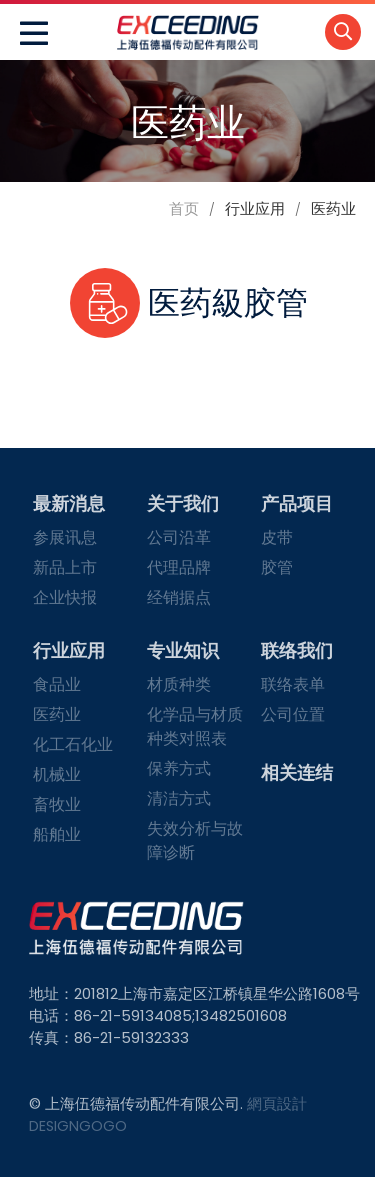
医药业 (57, 714)
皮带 (277, 537)
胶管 (277, 567)
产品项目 (297, 503)
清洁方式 (179, 798)
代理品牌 (179, 567)
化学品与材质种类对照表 (195, 726)
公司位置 (293, 714)
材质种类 (179, 684)
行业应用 (69, 650)
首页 (184, 208)
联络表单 (293, 684)
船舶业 (57, 834)
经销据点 (179, 597)
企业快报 (65, 597)
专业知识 (183, 650)
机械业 (57, 774)
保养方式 (179, 768)
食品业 (57, 684)
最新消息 (69, 503)
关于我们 (183, 503)
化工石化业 (73, 744)
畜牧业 (57, 804)
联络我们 (297, 650)
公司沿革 (179, 537)
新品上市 (65, 567)
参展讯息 (65, 537)
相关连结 (297, 772)
